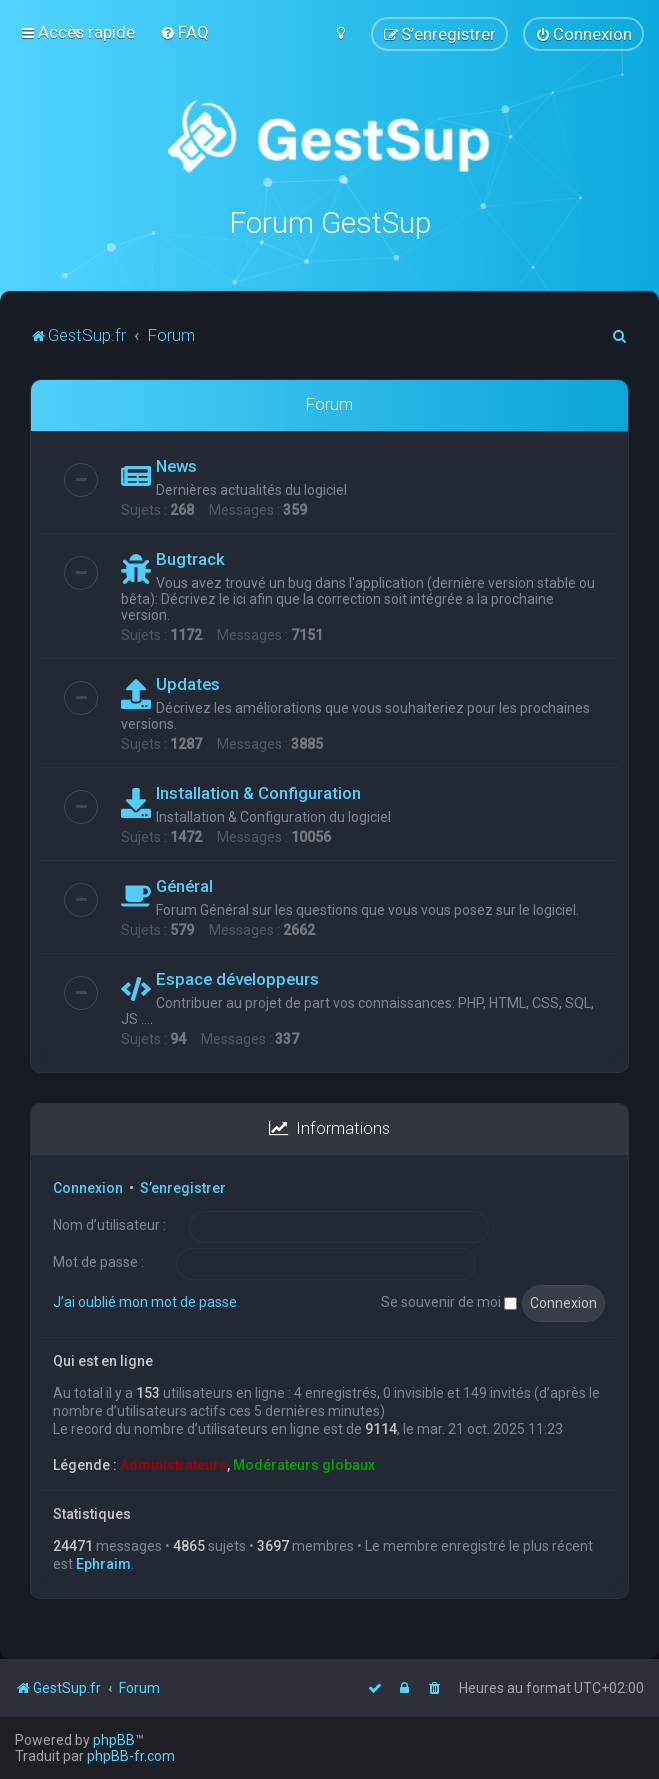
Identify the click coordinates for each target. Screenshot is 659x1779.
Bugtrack (190, 558)
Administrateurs (173, 1464)
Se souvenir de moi (449, 1301)
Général (184, 885)
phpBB (114, 1740)
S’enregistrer (183, 1186)
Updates (188, 683)
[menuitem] (184, 32)
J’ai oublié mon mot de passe (145, 1301)
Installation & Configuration (258, 792)
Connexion (88, 1186)
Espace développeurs (237, 978)
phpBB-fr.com (131, 1756)
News (176, 465)
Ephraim (103, 1562)
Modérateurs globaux (304, 1464)
